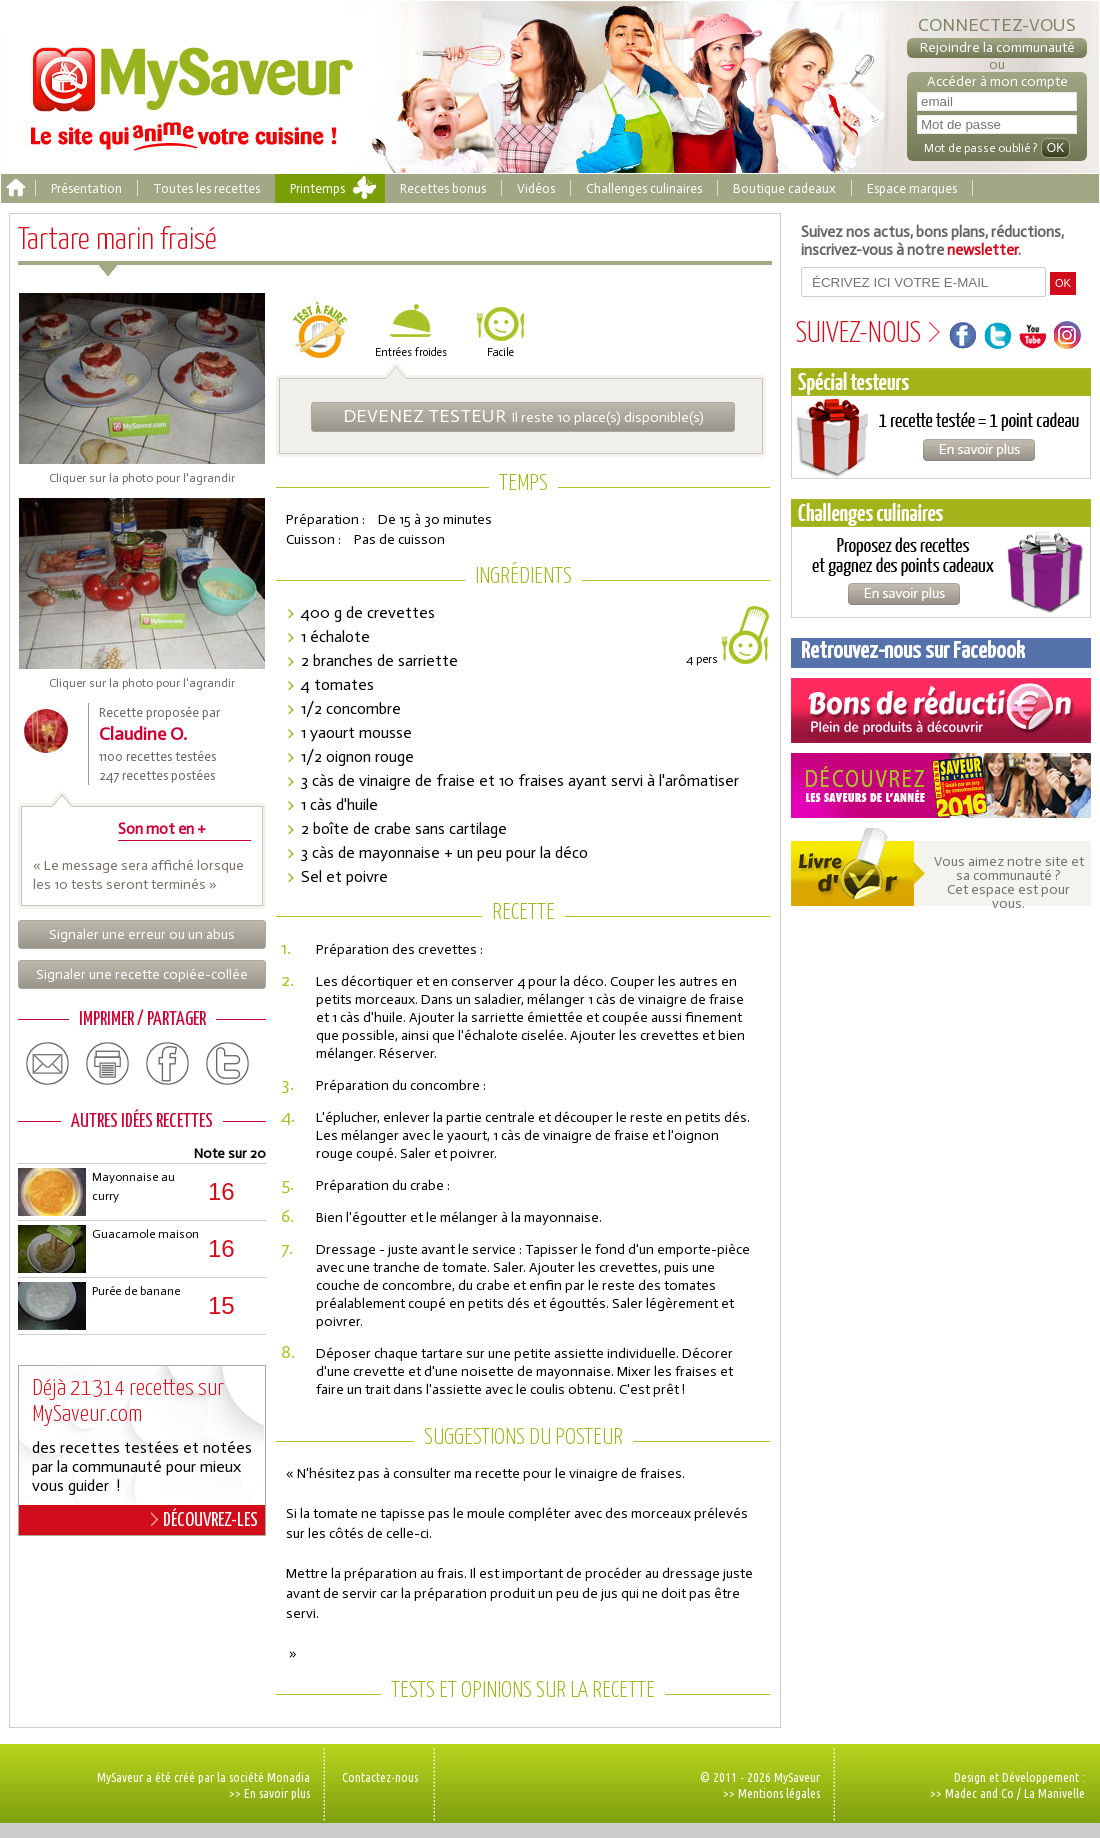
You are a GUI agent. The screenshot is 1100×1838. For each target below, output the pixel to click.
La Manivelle (1054, 1793)
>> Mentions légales (771, 1793)
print (108, 1064)
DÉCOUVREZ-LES (204, 1520)
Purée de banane (136, 1291)
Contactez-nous (380, 1777)
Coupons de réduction (941, 710)
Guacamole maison (145, 1234)
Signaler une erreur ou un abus (142, 934)
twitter (228, 1064)
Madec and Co (979, 1793)
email (48, 1064)
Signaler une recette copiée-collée (142, 974)
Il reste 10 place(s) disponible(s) (523, 416)
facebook (168, 1064)
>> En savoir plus (269, 1793)
